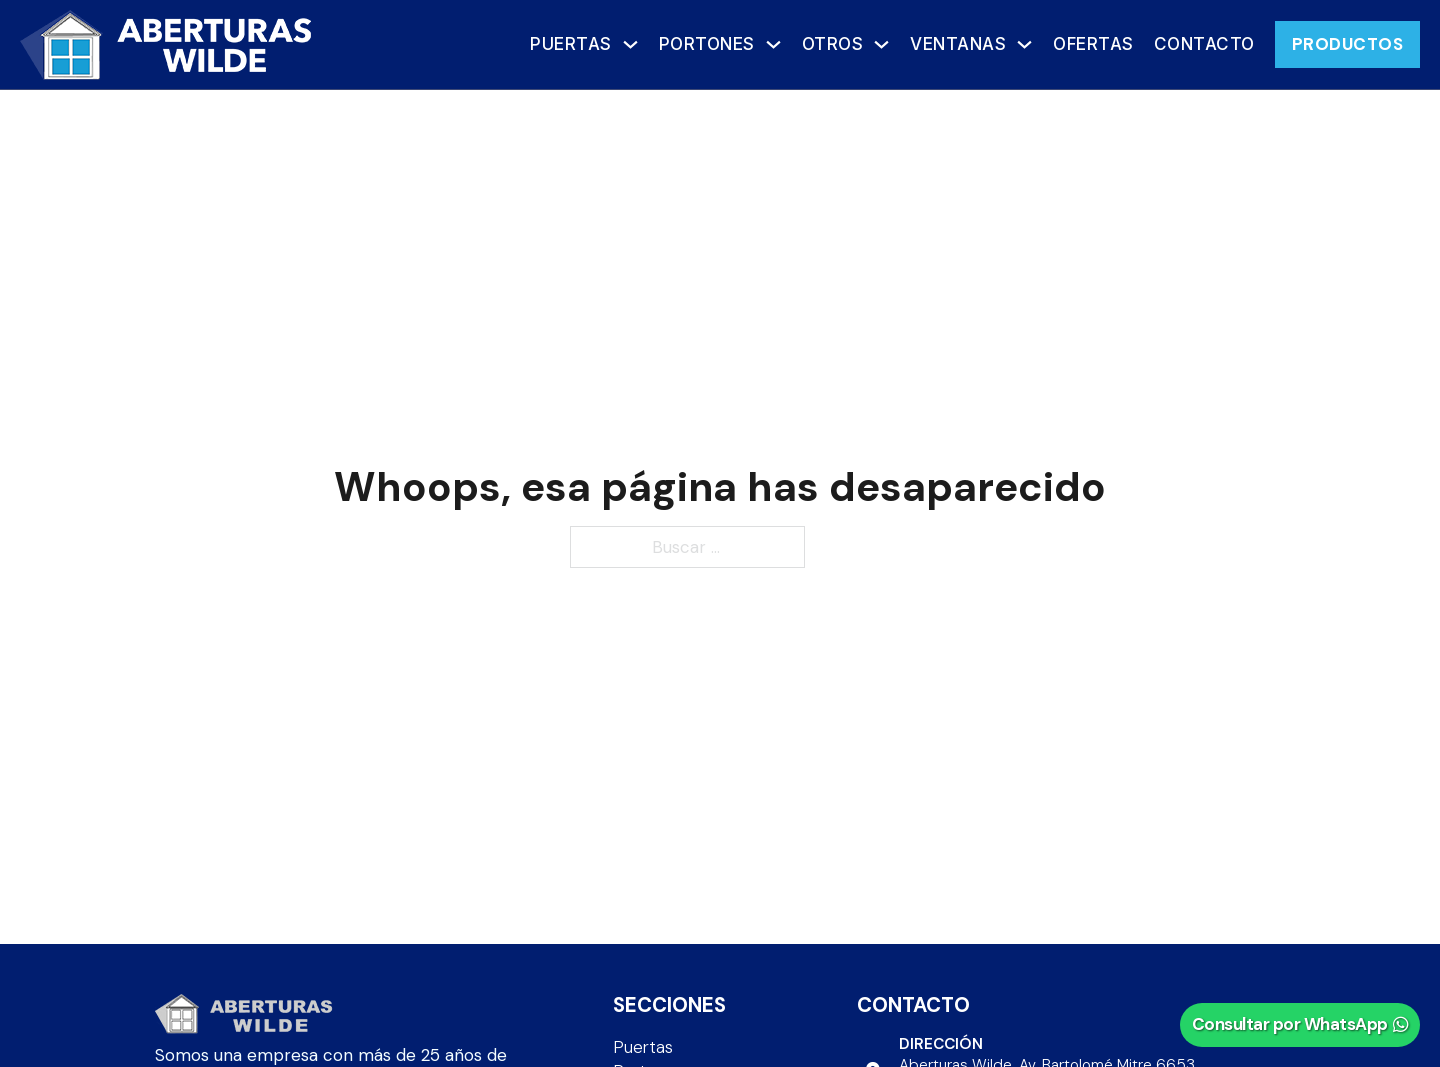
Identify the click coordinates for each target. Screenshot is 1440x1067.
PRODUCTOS (1348, 44)
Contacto (1204, 44)
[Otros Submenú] (881, 44)
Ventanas (958, 44)
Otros (833, 44)
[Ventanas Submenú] (1024, 44)
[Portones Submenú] (773, 44)
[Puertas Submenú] (630, 44)
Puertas (571, 44)
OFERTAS (1093, 44)
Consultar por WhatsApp (1300, 1024)
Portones (707, 44)
